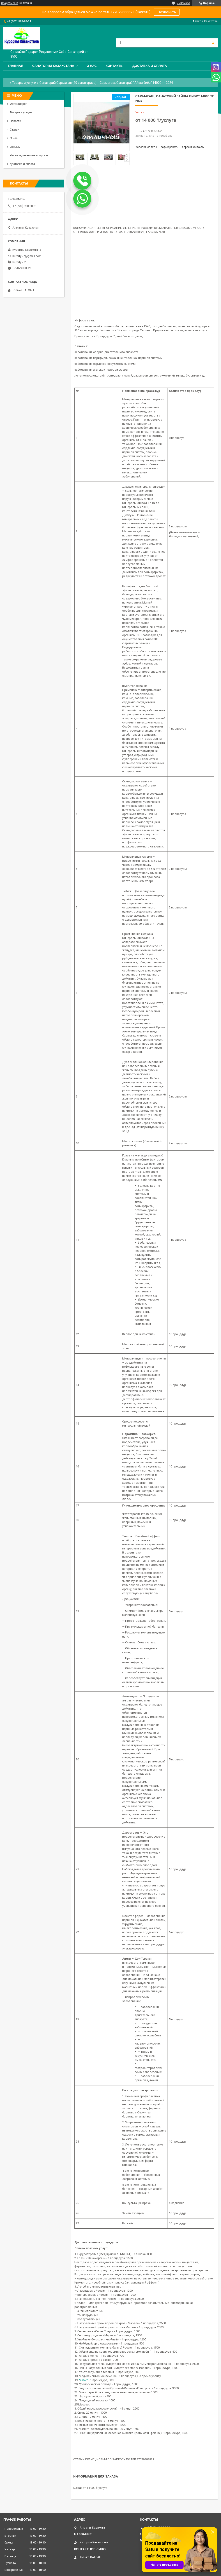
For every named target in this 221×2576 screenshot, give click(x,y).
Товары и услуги (24, 82)
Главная (15, 66)
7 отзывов (183, 3)
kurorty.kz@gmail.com (26, 256)
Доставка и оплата (149, 66)
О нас (92, 66)
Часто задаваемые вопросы (29, 155)
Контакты (114, 66)
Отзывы (15, 146)
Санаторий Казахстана (53, 66)
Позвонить (166, 12)
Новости (15, 121)
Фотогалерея (18, 103)
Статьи (14, 129)
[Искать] (213, 42)
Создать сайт (9, 3)
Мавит (83, 2380)
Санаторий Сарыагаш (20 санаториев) (68, 82)
